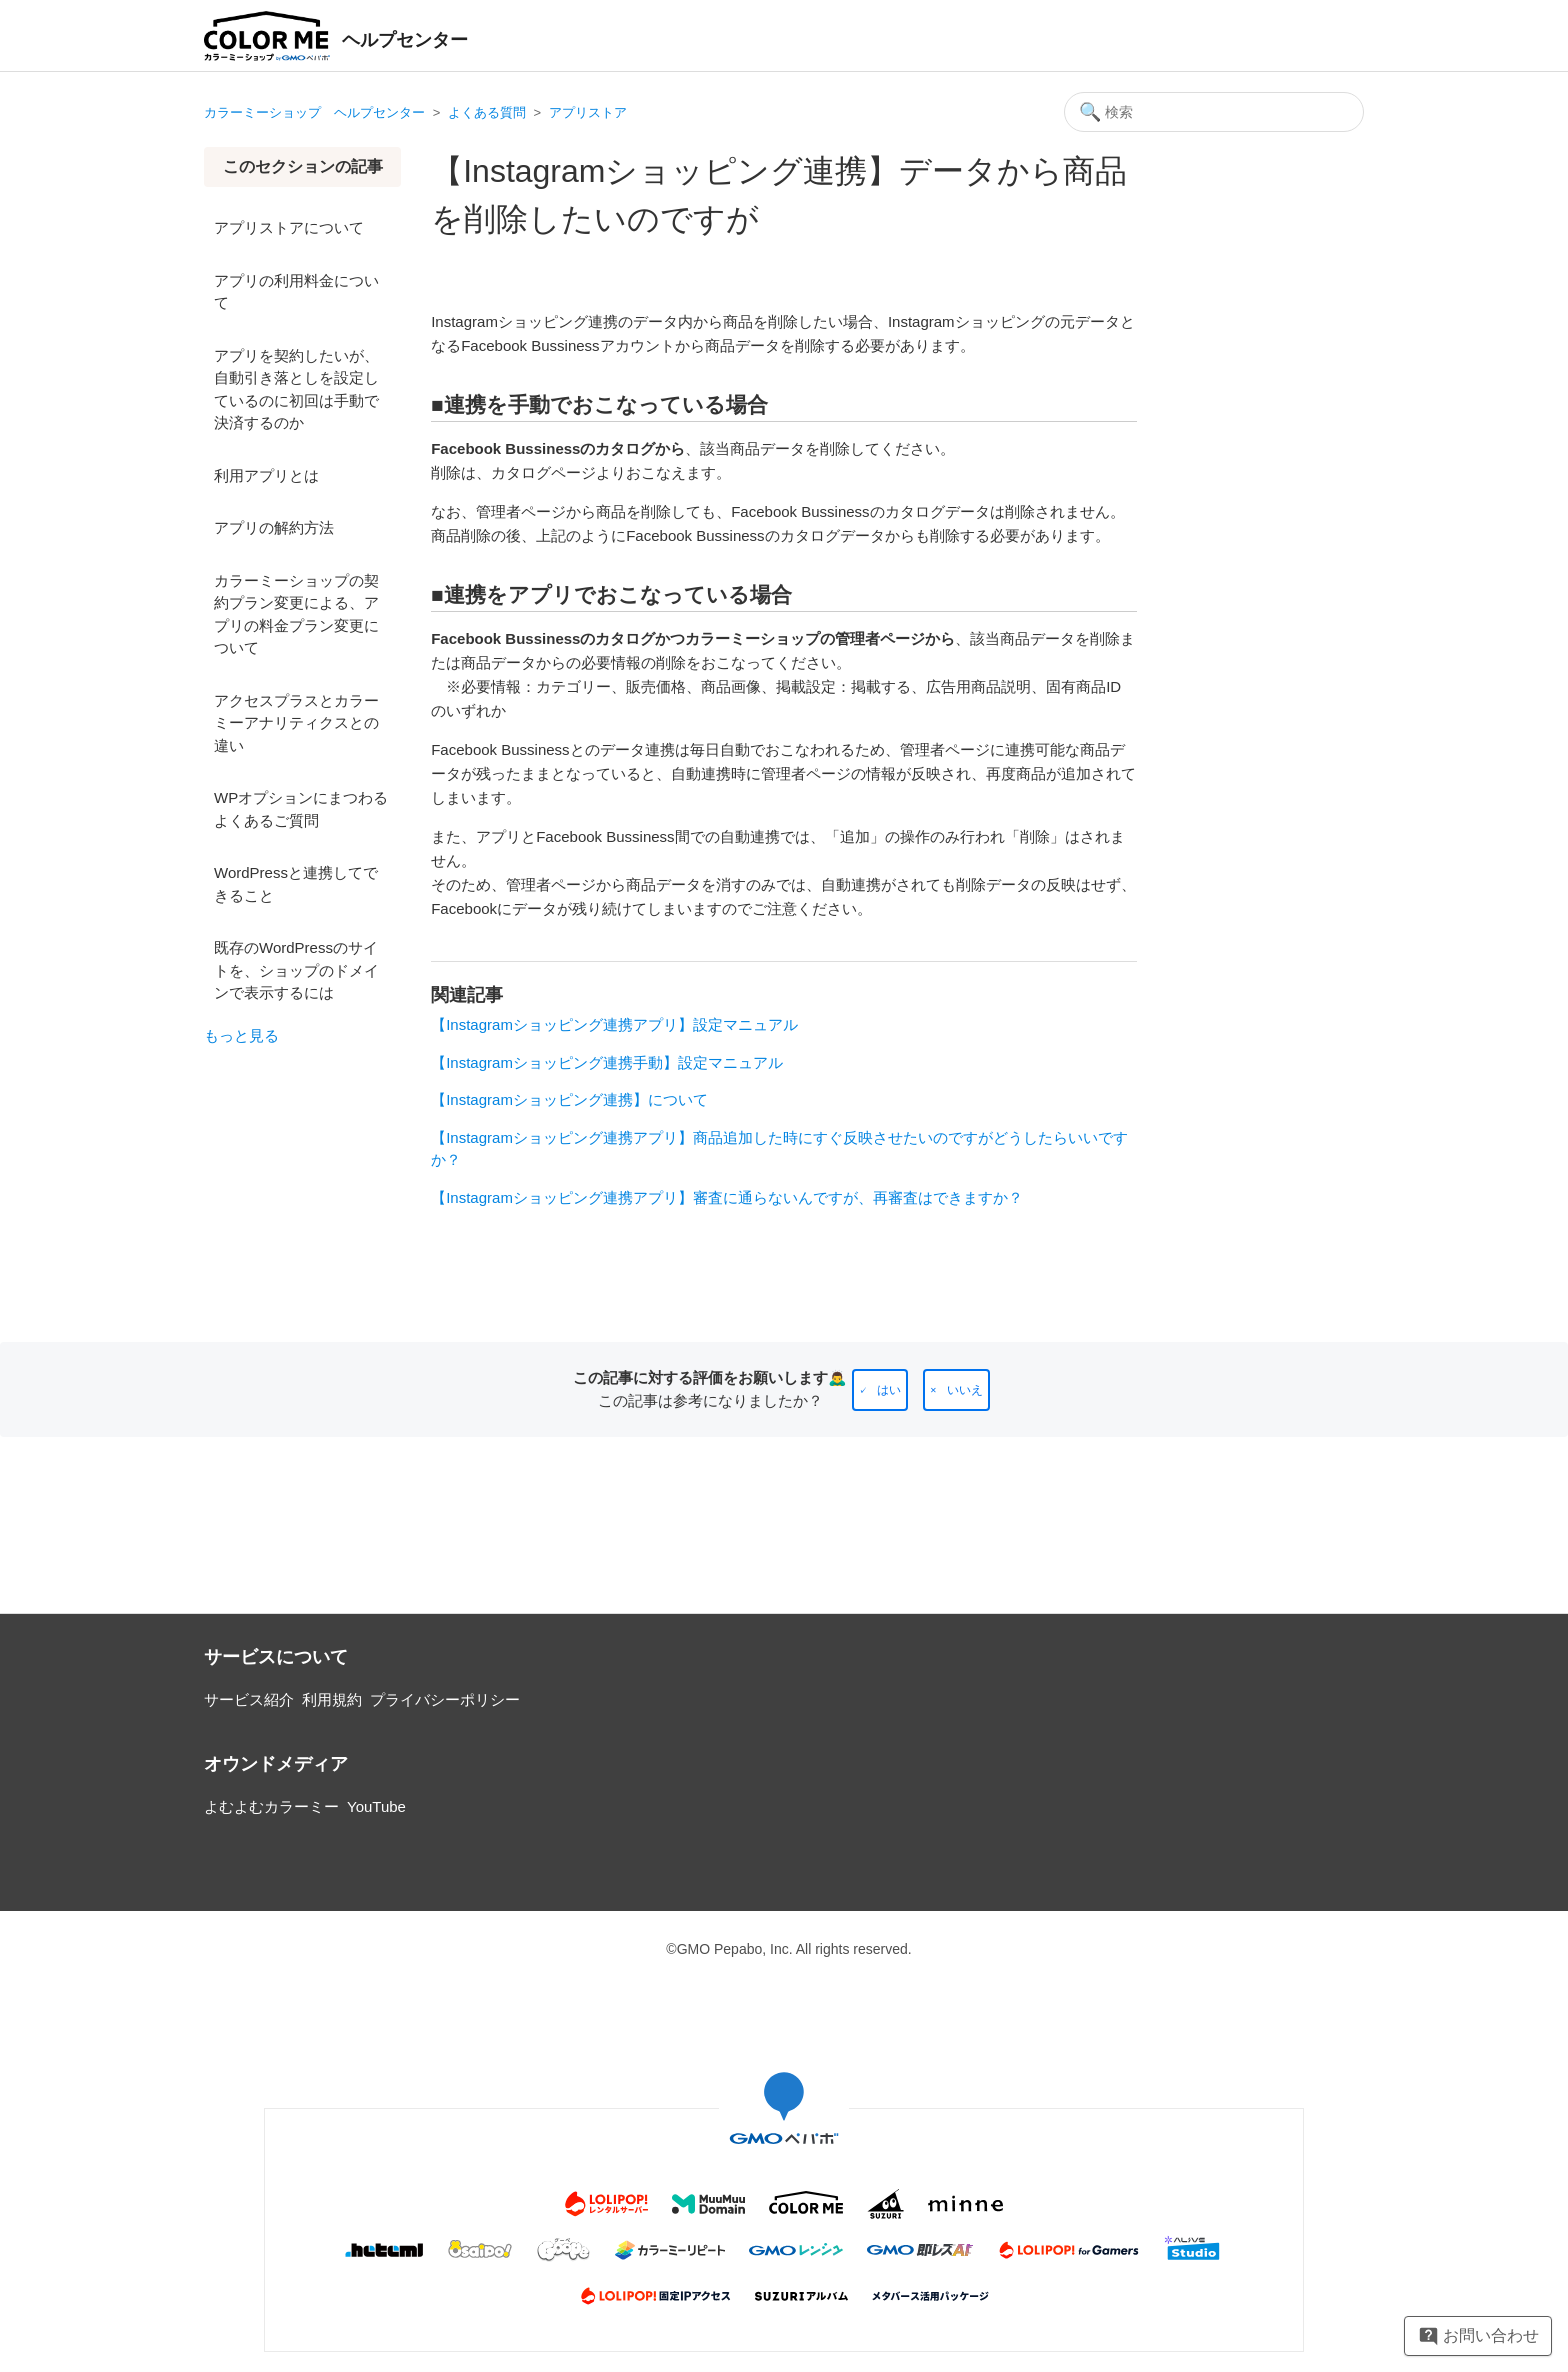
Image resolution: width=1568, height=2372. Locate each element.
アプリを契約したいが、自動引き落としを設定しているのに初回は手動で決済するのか (296, 389)
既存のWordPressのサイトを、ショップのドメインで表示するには (296, 970)
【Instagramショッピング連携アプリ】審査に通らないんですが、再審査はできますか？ (727, 1197)
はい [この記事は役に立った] (889, 1390)
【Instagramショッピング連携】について (569, 1099)
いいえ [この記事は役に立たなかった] (965, 1390)
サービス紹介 (249, 1699)
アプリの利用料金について (296, 292)
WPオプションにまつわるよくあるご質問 (301, 809)
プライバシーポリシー (445, 1699)
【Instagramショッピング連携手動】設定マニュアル (607, 1062)
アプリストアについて (289, 227)
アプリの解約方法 (274, 527)
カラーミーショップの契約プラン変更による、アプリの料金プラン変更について (296, 614)
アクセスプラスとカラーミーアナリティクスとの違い (296, 723)
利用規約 (332, 1699)
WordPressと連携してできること (296, 884)
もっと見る (241, 1035)
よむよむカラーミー (271, 1806)
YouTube (376, 1806)
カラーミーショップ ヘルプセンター (314, 112)
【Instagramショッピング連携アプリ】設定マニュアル (614, 1024)
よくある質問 (487, 112)
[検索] (1214, 112)
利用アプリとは (266, 475)
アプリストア (588, 112)
